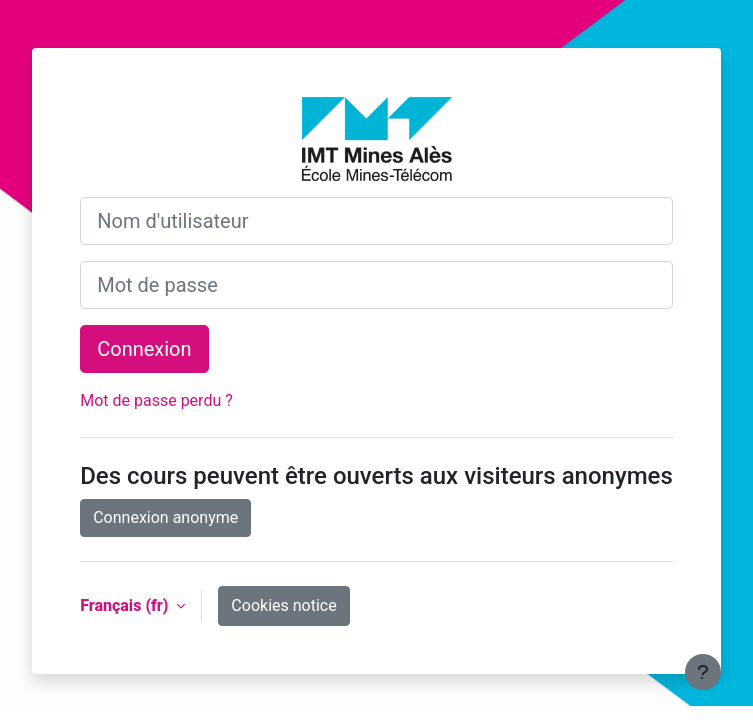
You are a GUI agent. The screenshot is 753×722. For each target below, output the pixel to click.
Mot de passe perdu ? (156, 400)
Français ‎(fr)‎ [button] (126, 605)
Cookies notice (283, 605)
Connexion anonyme (165, 517)
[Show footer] (703, 672)
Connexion (144, 349)
